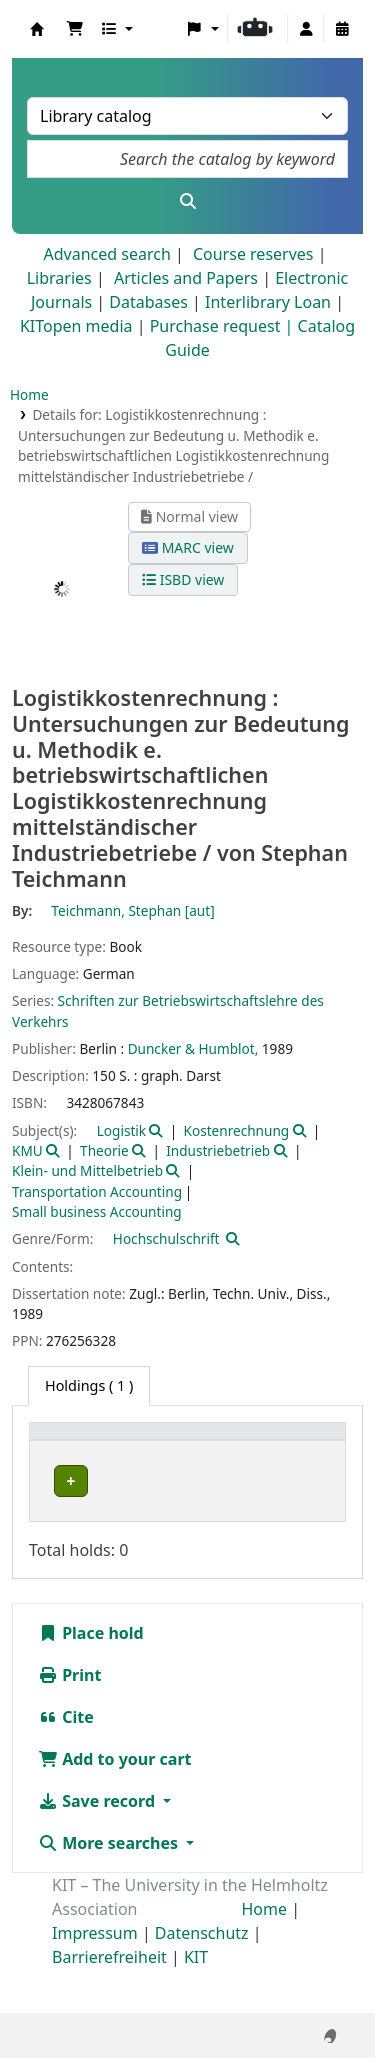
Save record (98, 1845)
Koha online (37, 29)
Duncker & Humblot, (193, 1048)
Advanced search (106, 254)
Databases (148, 302)
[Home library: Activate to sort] (85, 1453)
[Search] (187, 201)
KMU (27, 1150)
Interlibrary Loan (268, 302)
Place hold (91, 1677)
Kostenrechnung (237, 1130)
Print (69, 1719)
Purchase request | (224, 326)
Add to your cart (115, 1803)
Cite (66, 1761)
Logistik (121, 1130)
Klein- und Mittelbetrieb (87, 1170)
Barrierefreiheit (109, 2001)
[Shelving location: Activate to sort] (202, 1453)
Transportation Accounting (97, 1191)
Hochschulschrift (166, 1238)
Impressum (95, 1977)
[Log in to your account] (306, 29)
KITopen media (76, 326)
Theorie (104, 1150)
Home (29, 394)
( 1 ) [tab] (89, 1385)
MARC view (188, 547)
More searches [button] (110, 1887)
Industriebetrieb (218, 1150)
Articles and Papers (186, 278)
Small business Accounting (97, 1211)
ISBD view (183, 579)
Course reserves (253, 254)
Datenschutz (202, 1977)
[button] (75, 29)
